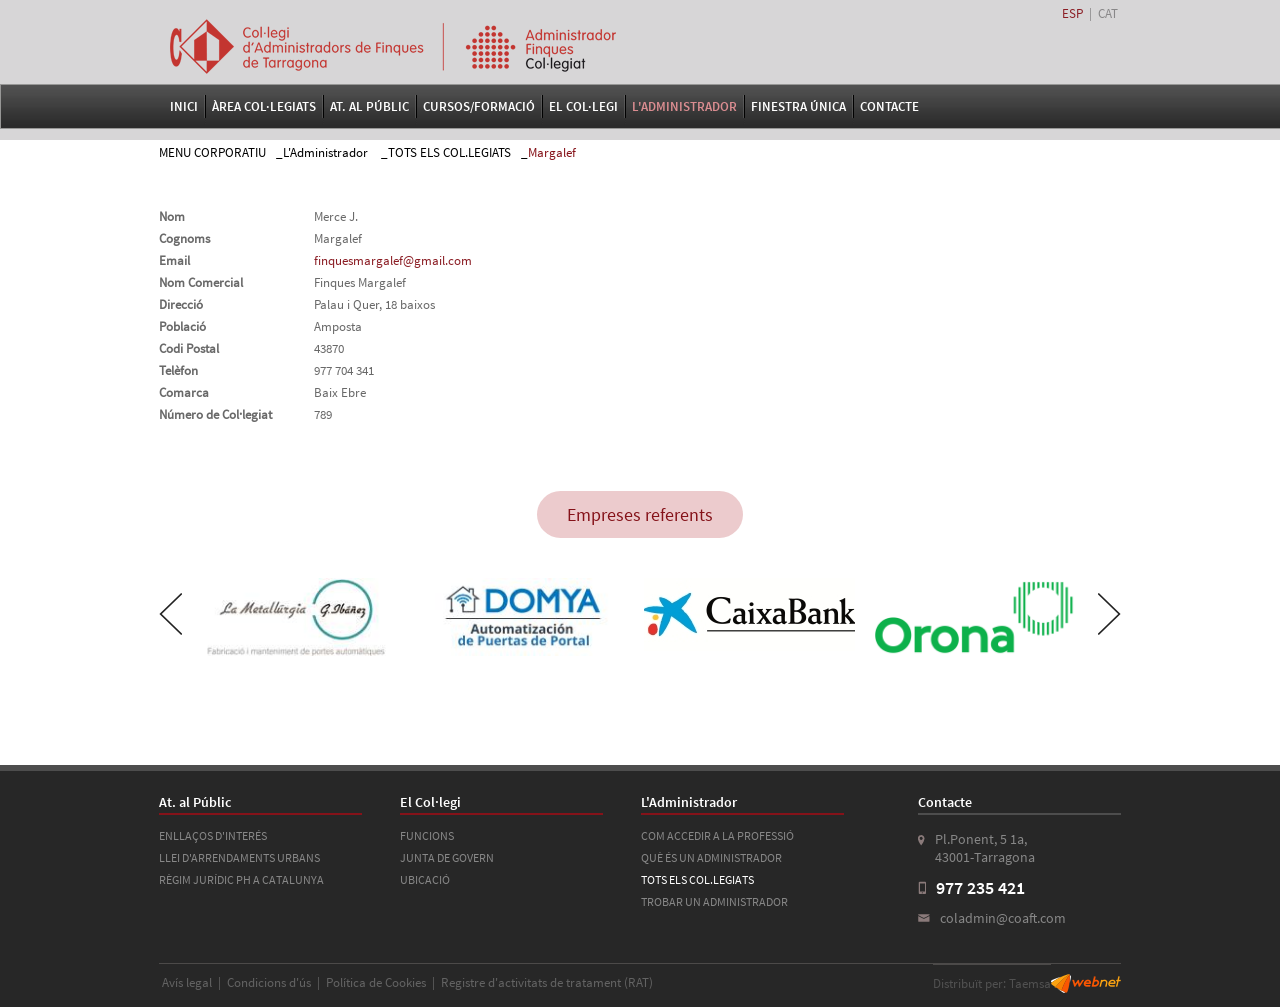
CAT (1108, 13)
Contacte (889, 106)
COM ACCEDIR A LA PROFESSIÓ (717, 835)
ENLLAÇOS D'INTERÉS (213, 835)
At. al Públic (369, 106)
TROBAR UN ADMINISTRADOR (714, 901)
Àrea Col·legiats (264, 106)
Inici (184, 106)
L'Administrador (684, 106)
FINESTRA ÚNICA (798, 106)
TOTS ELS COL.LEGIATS (449, 152)
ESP (1072, 13)
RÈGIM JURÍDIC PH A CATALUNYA (241, 879)
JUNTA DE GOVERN (447, 857)
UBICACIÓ (425, 879)
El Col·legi (583, 106)
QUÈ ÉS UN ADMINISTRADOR (711, 857)
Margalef (552, 152)
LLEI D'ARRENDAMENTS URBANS (239, 857)
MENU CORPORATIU (212, 152)
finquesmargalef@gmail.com (393, 260)
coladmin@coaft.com (1003, 918)
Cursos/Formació (479, 106)
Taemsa (1030, 983)
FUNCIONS (427, 835)
